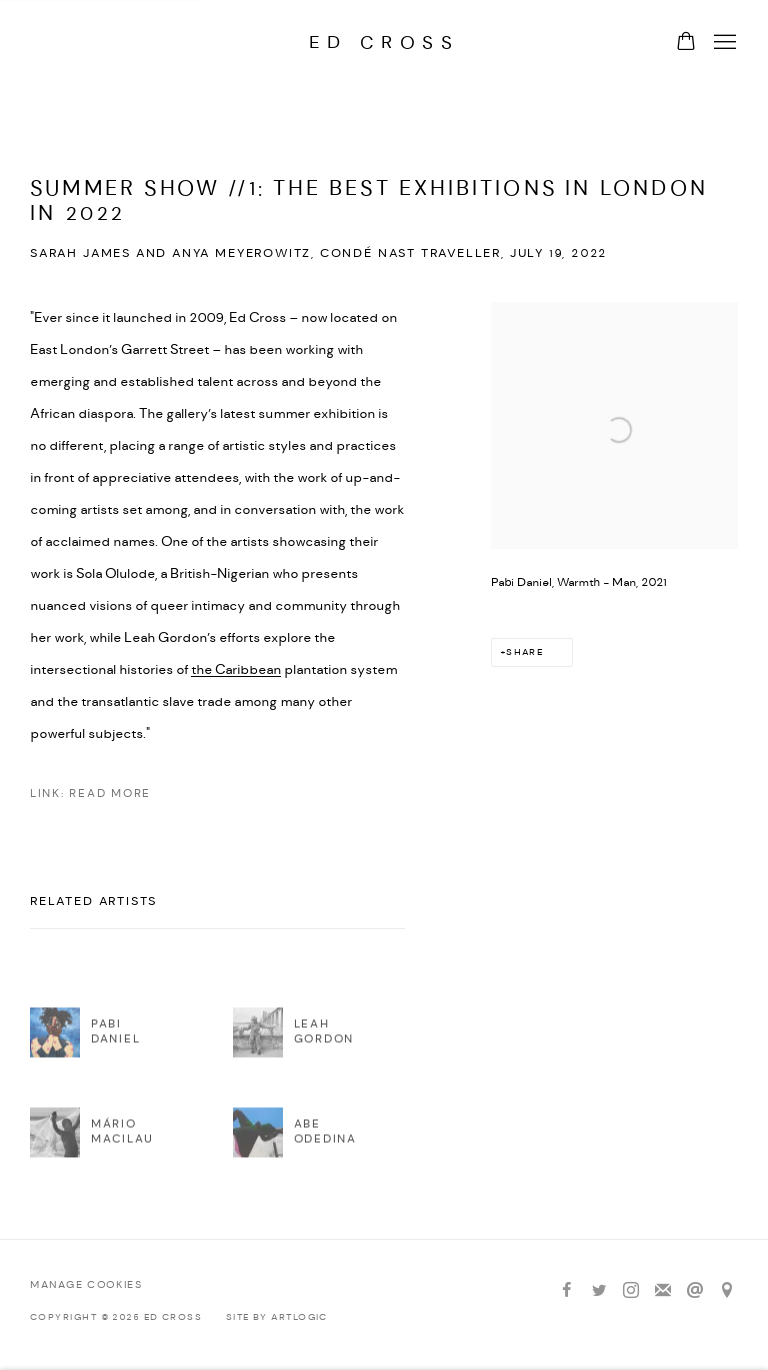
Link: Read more (90, 794)
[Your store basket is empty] (686, 43)
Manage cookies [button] (86, 1285)
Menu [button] (723, 43)
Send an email (695, 1291)
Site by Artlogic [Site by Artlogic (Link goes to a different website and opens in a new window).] (277, 1317)
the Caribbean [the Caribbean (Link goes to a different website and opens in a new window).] (236, 670)
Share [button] (524, 652)
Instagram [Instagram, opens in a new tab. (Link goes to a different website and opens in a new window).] (631, 1291)
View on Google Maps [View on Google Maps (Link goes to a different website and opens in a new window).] (727, 1291)
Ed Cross (384, 42)
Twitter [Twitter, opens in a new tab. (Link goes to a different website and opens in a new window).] (599, 1291)
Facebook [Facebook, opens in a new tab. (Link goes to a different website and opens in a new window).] (567, 1291)
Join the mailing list (663, 1291)
